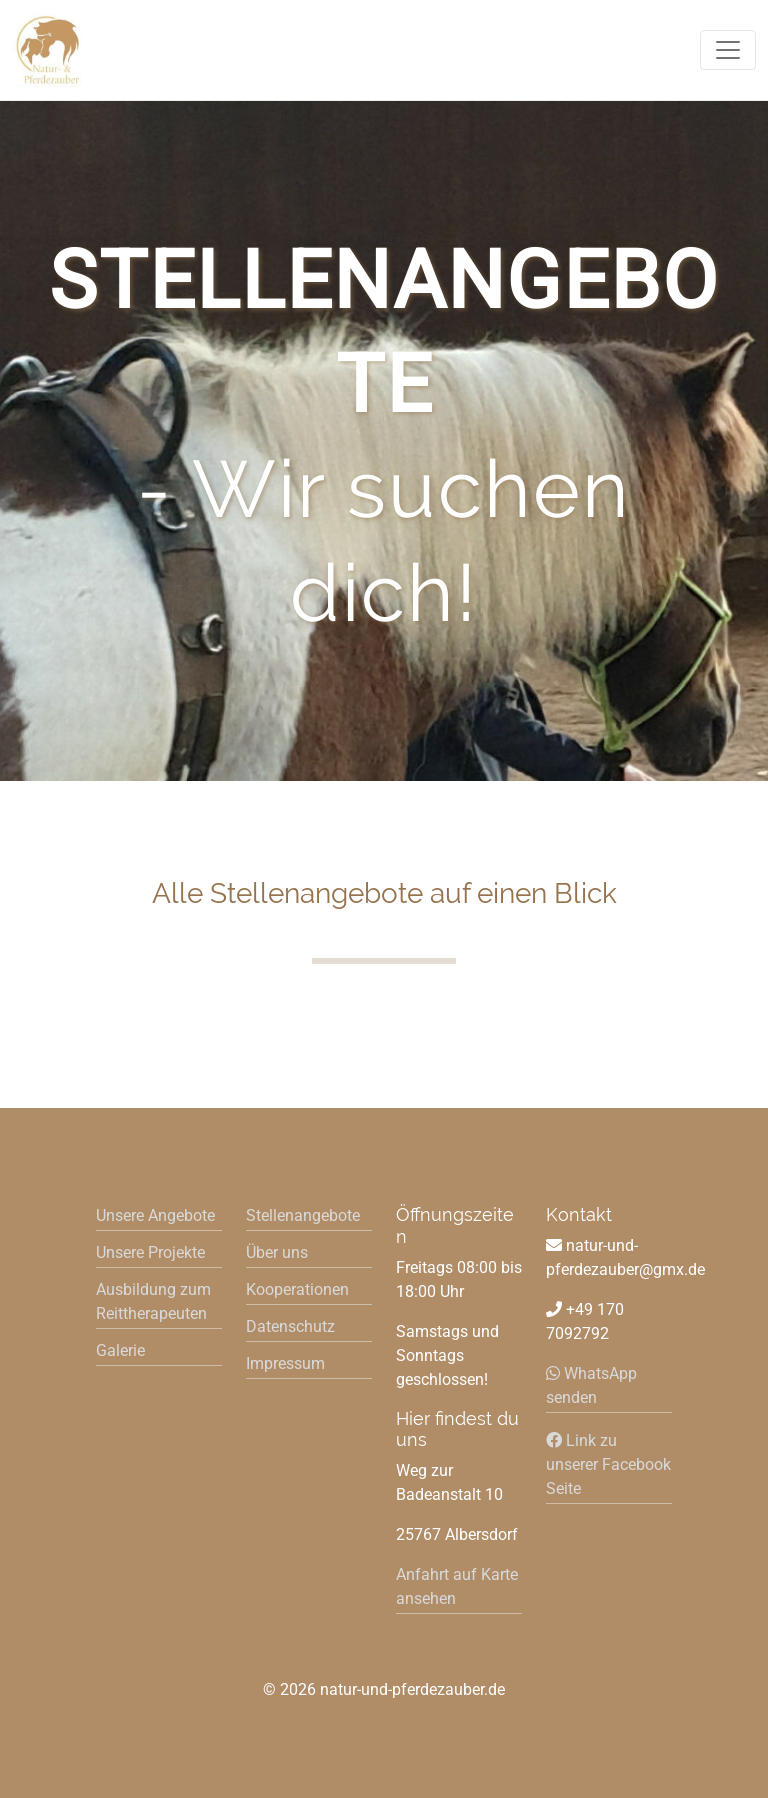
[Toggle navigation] (728, 50)
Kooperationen (297, 1289)
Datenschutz (290, 1326)
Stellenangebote (303, 1215)
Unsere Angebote (155, 1215)
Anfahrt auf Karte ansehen (457, 1586)
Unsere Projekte (150, 1252)
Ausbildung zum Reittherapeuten (153, 1301)
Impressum (285, 1363)
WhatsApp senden (591, 1385)
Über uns (277, 1252)
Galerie (120, 1350)
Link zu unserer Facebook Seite (608, 1464)
